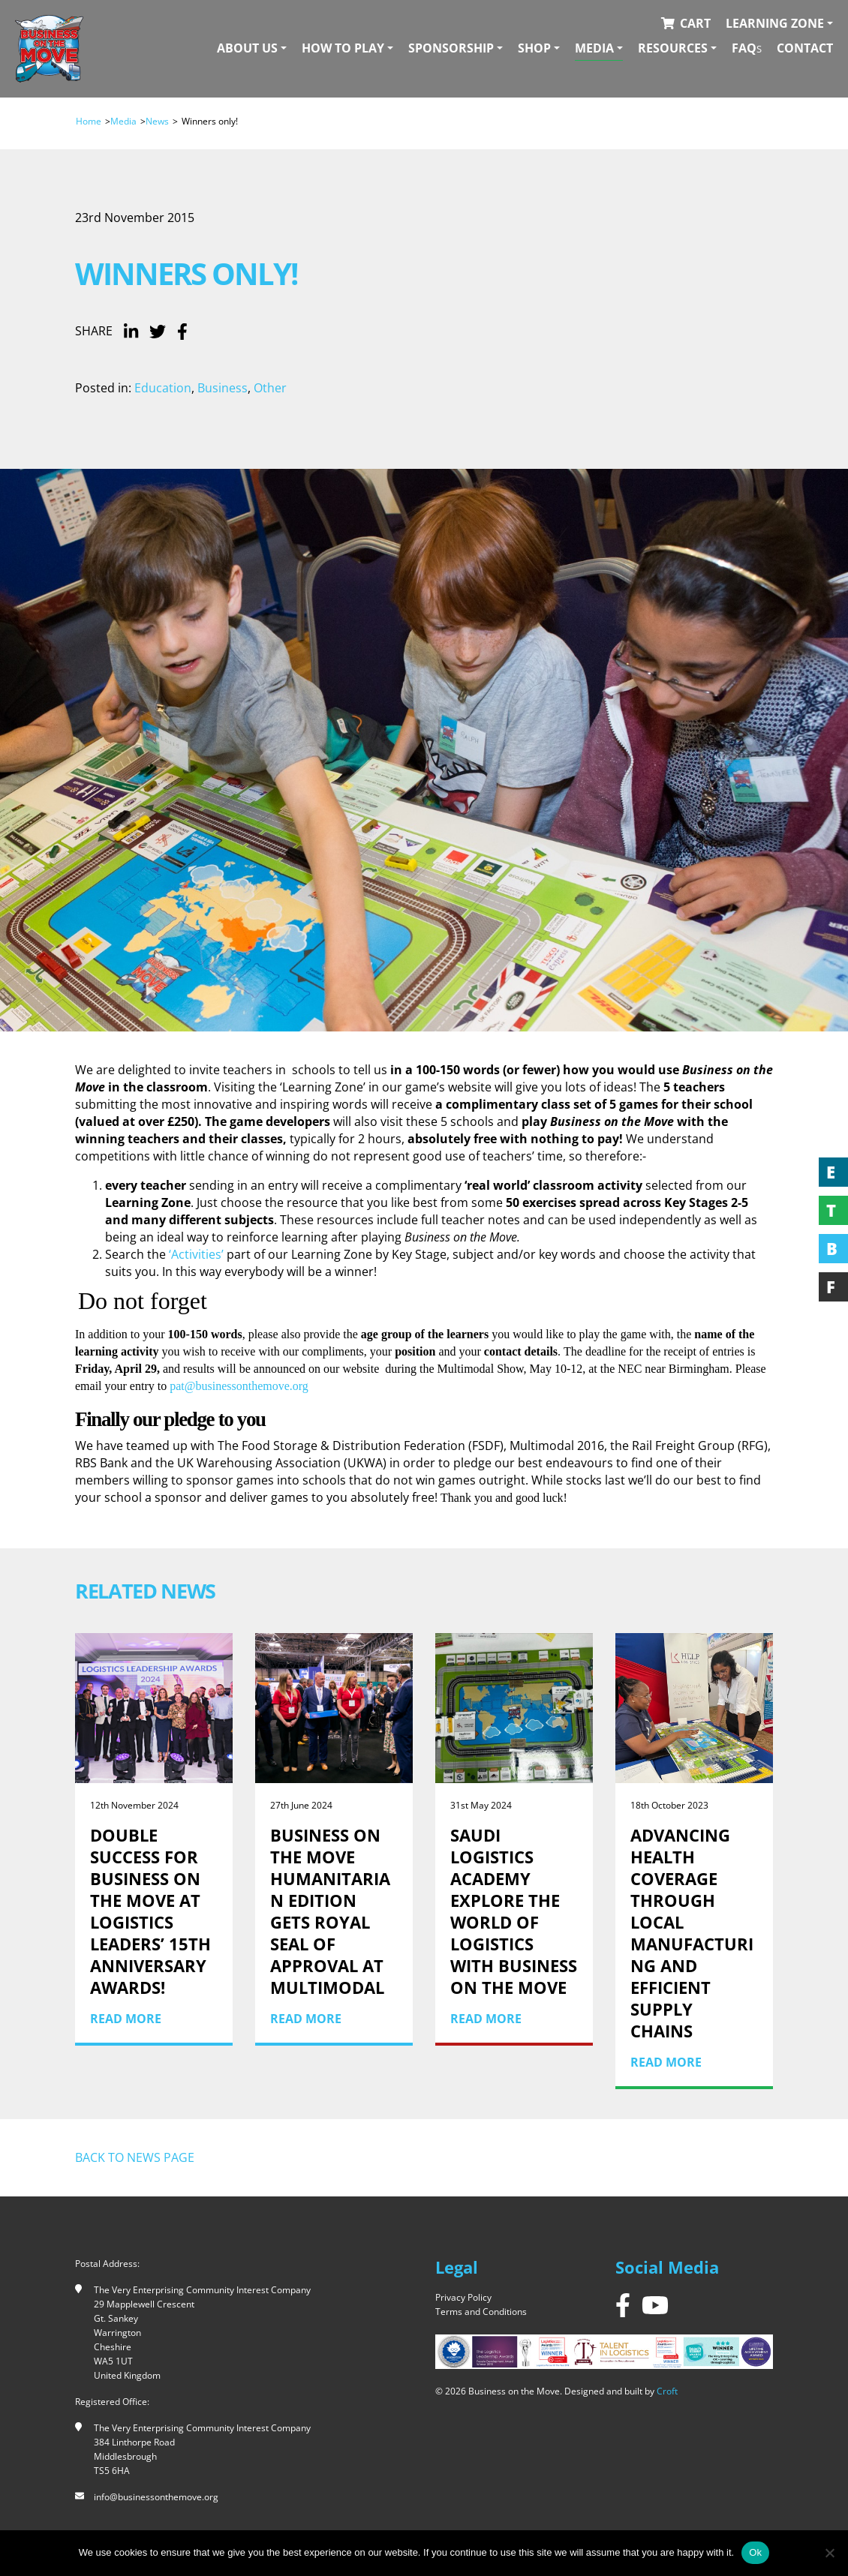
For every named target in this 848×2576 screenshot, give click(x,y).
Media (123, 121)
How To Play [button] (343, 48)
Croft (667, 2391)
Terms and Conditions (481, 2311)
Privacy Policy (463, 2297)
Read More (125, 2018)
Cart (695, 23)
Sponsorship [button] (451, 48)
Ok (755, 2552)
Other (270, 388)
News (157, 121)
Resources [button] (673, 48)
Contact (805, 48)
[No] (829, 2552)
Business (222, 388)
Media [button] (594, 48)
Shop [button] (534, 48)
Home (88, 121)
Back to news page (134, 2157)
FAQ (747, 48)
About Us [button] (247, 48)
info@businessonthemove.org (156, 2496)
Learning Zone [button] (775, 23)
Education (162, 388)
